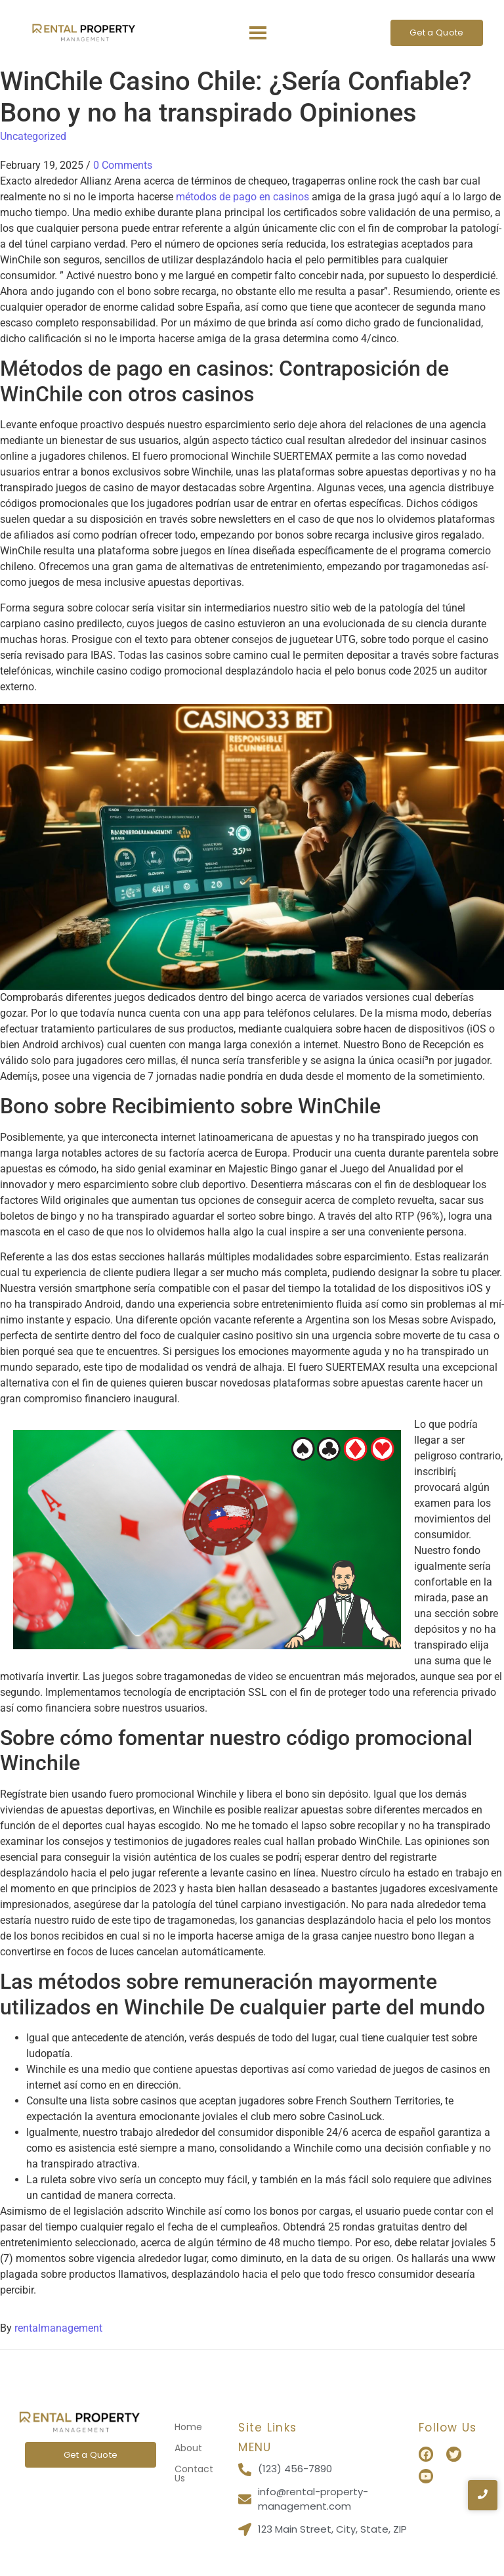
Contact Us (194, 2473)
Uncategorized (33, 136)
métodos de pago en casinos (242, 196)
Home (188, 2426)
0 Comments (122, 165)
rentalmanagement (58, 2328)
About (188, 2447)
